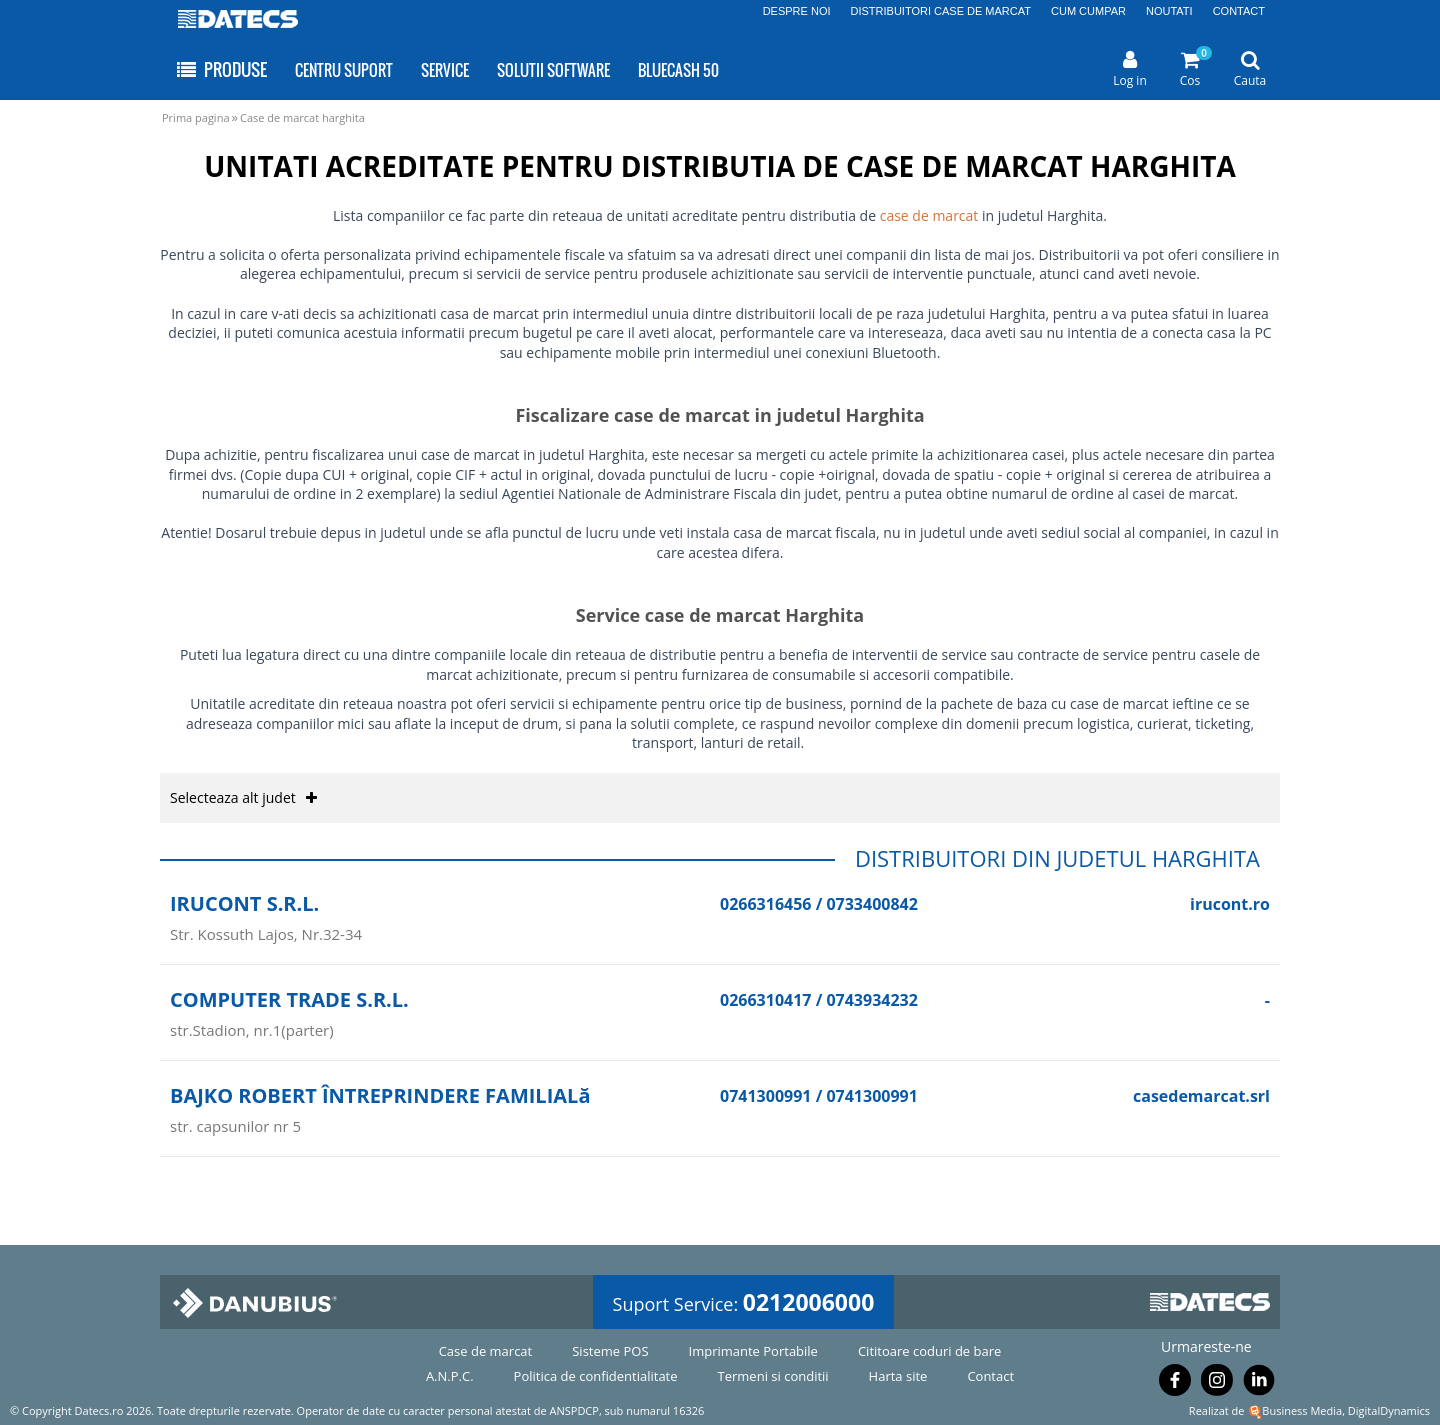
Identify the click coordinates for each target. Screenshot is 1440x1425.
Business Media (1302, 1410)
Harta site (898, 1376)
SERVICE (445, 70)
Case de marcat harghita (302, 117)
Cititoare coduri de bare (929, 1351)
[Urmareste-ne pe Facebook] (1175, 1384)
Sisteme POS (610, 1351)
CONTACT (1239, 11)
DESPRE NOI (797, 11)
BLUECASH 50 (678, 70)
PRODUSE (220, 69)
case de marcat (929, 215)
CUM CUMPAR (1088, 11)
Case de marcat (486, 1351)
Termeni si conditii (773, 1376)
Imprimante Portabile (753, 1351)
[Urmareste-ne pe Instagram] (1217, 1384)
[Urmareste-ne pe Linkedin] (1259, 1384)
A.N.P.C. (450, 1376)
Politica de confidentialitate (596, 1376)
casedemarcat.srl (1201, 1096)
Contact (990, 1376)
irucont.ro (1230, 904)
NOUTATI (1169, 11)
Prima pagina (196, 117)
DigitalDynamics (1389, 1410)
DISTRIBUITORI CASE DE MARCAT (941, 11)
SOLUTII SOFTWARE (553, 70)
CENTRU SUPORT (344, 70)
